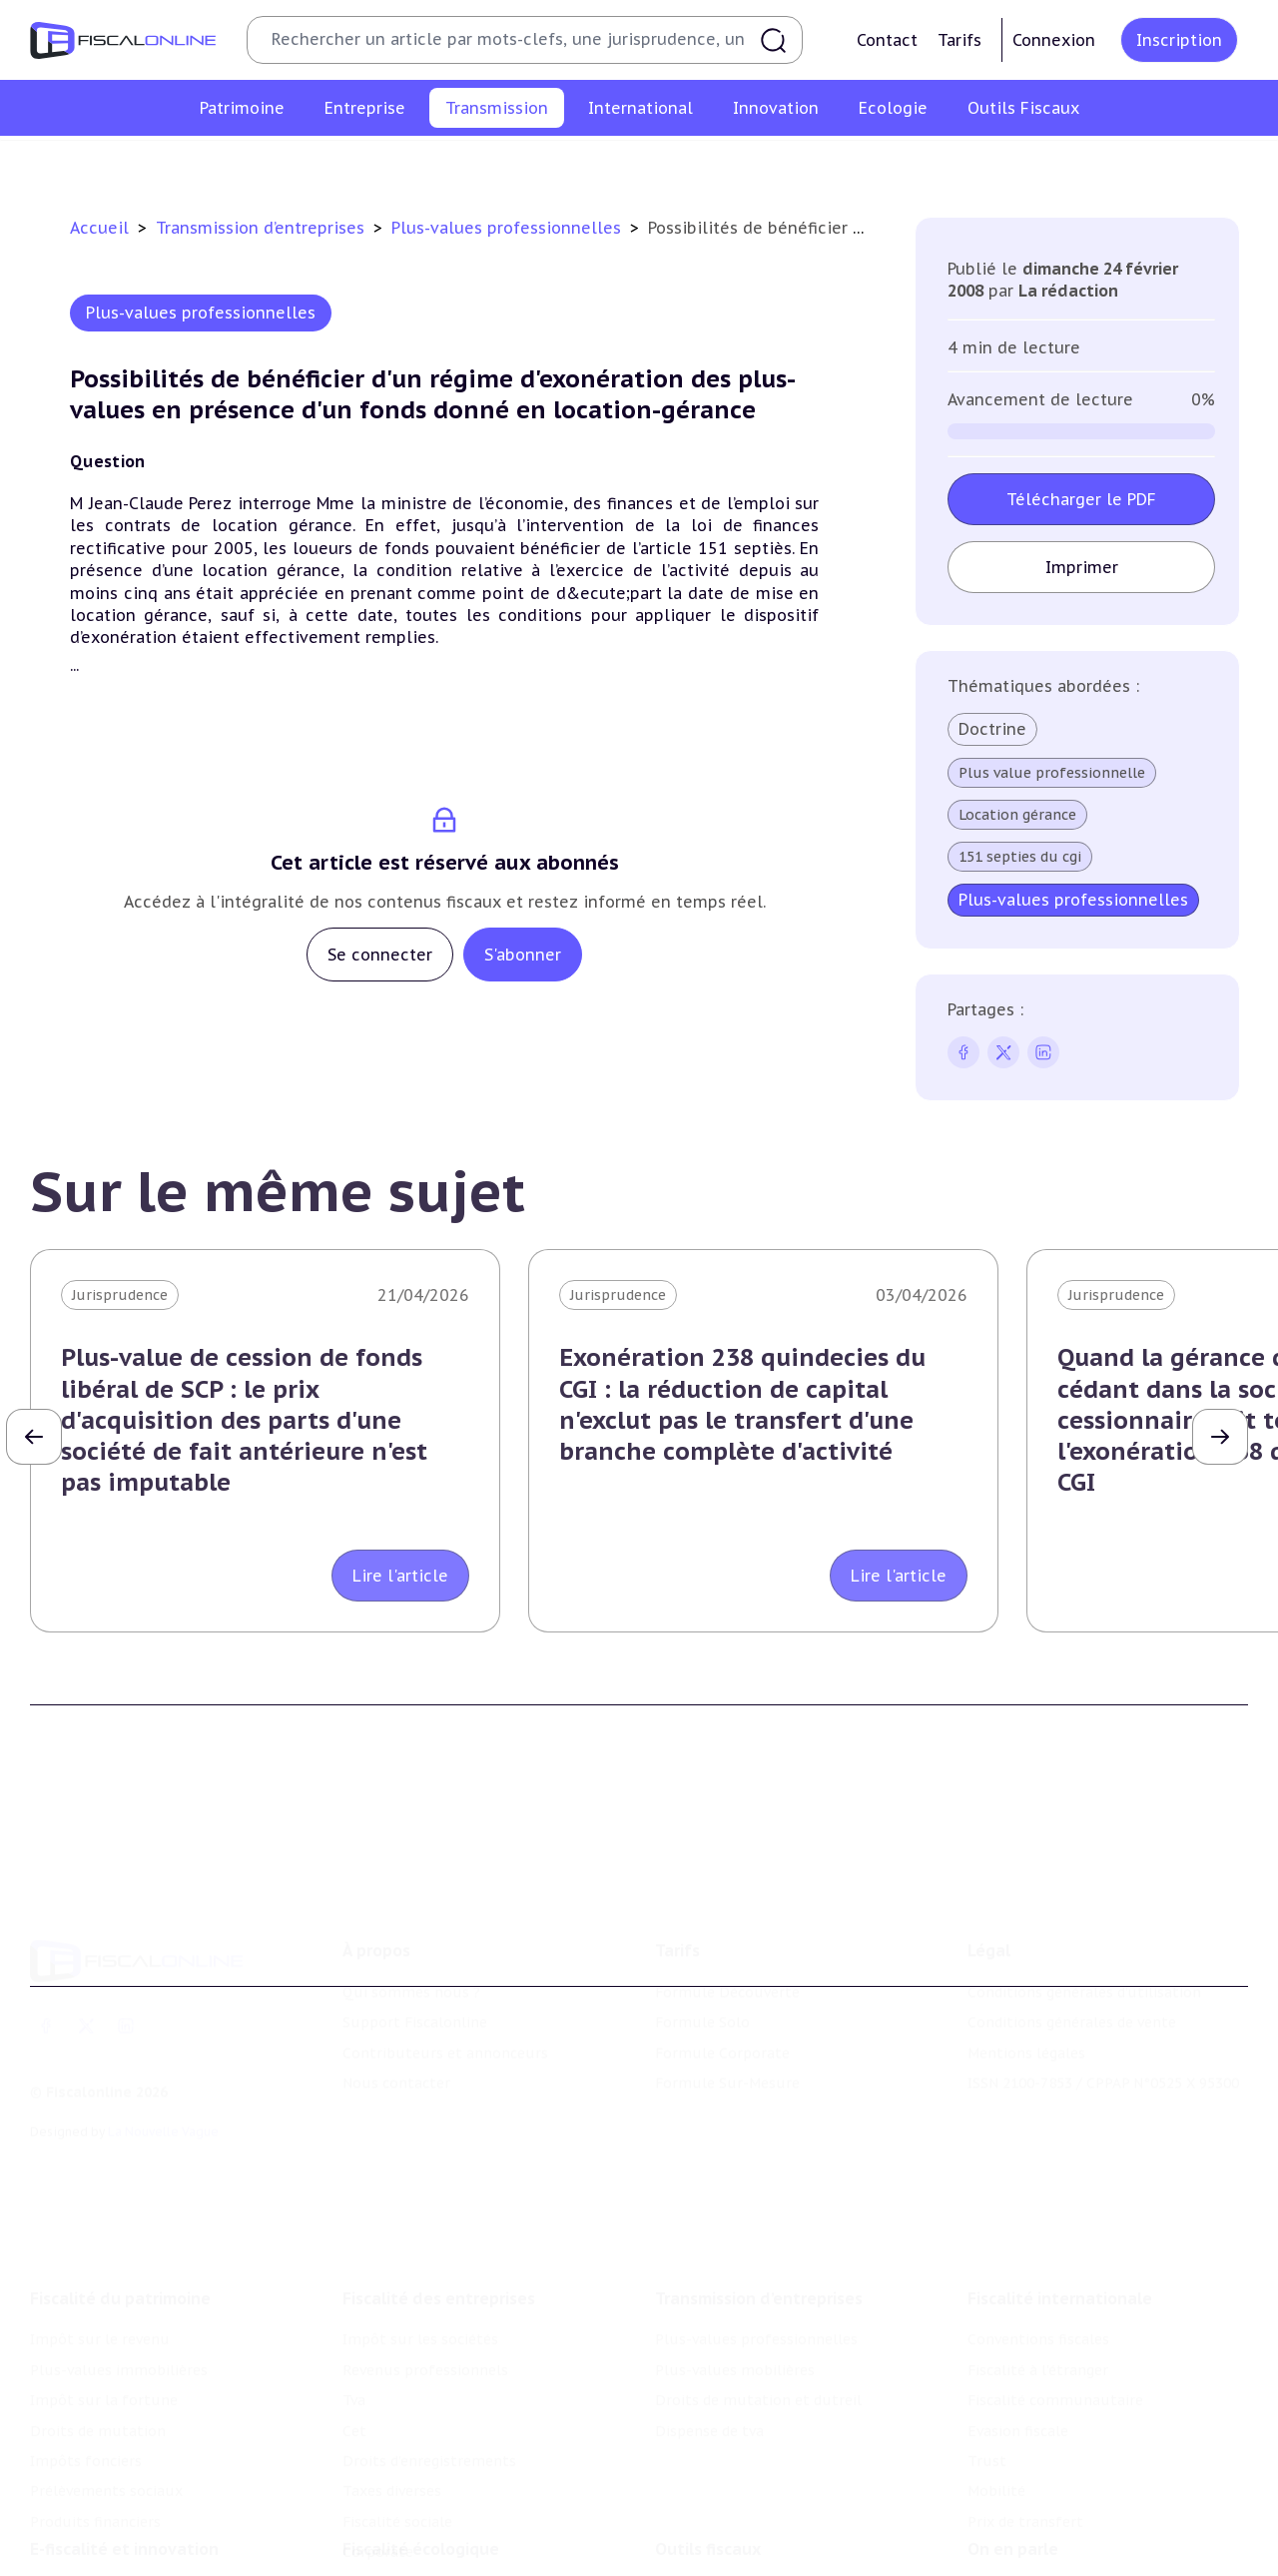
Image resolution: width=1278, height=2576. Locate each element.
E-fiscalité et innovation (124, 2492)
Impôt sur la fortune (104, 2328)
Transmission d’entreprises (262, 228)
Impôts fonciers (86, 2388)
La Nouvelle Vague (163, 2079)
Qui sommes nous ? (411, 1939)
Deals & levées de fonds (1050, 2563)
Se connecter (379, 955)
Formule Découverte (727, 1939)
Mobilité (996, 2419)
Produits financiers (95, 2449)
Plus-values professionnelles (366, 164)
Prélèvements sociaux (106, 2419)
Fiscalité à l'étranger (1037, 2297)
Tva (353, 2328)
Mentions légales (1026, 2000)
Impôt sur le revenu (100, 2267)
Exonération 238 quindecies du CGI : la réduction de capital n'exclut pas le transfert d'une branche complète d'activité (742, 1404)
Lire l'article (400, 1576)
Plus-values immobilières (119, 2297)
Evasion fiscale (1017, 2358)
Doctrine (992, 729)
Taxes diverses (391, 2419)
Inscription (1179, 40)
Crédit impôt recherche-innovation (151, 2533)
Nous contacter (396, 2030)
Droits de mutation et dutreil (778, 164)
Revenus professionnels (425, 2297)
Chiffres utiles (706, 2533)
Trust (986, 2388)
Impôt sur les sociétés (420, 2267)
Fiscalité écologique (420, 2492)
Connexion (1053, 40)
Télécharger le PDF (1081, 499)
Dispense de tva (960, 164)
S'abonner (522, 955)
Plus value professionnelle (1051, 773)
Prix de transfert (1025, 2449)
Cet (354, 2358)
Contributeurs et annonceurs (445, 2000)
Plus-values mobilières (571, 164)
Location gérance (1017, 815)
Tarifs (959, 40)
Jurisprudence (120, 1295)
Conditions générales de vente (1071, 1969)
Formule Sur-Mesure (727, 2030)
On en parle (1012, 2492)
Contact (887, 40)
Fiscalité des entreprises (438, 2227)
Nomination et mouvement (1063, 2533)
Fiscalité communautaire (1055, 2328)
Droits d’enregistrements (429, 2388)
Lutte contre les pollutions (438, 2533)
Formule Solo (702, 1969)
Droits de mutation (98, 2358)
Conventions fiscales (1038, 2267)
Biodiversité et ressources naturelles (470, 2563)
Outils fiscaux (708, 2492)
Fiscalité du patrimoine (120, 2227)
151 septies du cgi (1019, 857)
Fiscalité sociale (397, 2449)
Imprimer (1080, 567)
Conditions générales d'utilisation (1084, 1939)
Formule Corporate (722, 2000)
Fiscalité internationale (1059, 2227)
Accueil (99, 228)
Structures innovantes (108, 2563)
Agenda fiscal (700, 2563)
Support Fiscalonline (414, 1969)
